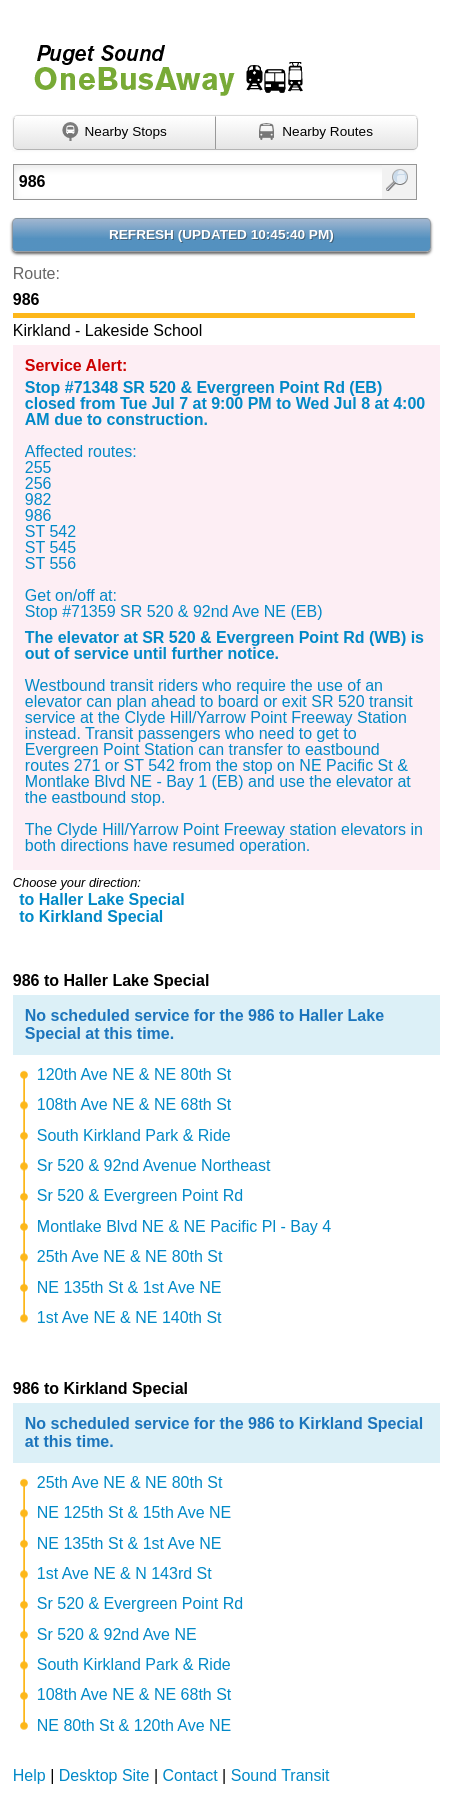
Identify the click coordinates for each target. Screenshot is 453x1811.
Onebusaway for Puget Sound (160, 61)
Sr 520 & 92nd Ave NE (117, 1634)
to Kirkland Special (91, 916)
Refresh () (221, 234)
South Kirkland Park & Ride (134, 1135)
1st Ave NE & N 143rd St (124, 1573)
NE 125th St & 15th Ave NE (134, 1512)
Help (29, 1775)
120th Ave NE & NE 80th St (134, 1074)
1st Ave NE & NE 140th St (129, 1317)
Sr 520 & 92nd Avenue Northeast (154, 1165)
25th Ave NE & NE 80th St (130, 1256)
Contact (190, 1775)
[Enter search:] (187, 182)
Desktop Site (104, 1775)
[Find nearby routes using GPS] (317, 133)
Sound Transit (280, 1775)
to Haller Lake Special (101, 899)
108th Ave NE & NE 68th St (134, 1104)
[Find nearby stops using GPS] (114, 133)
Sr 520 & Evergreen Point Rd (140, 1195)
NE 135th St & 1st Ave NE (129, 1287)
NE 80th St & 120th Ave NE (134, 1725)
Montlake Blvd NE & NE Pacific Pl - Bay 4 (184, 1226)
